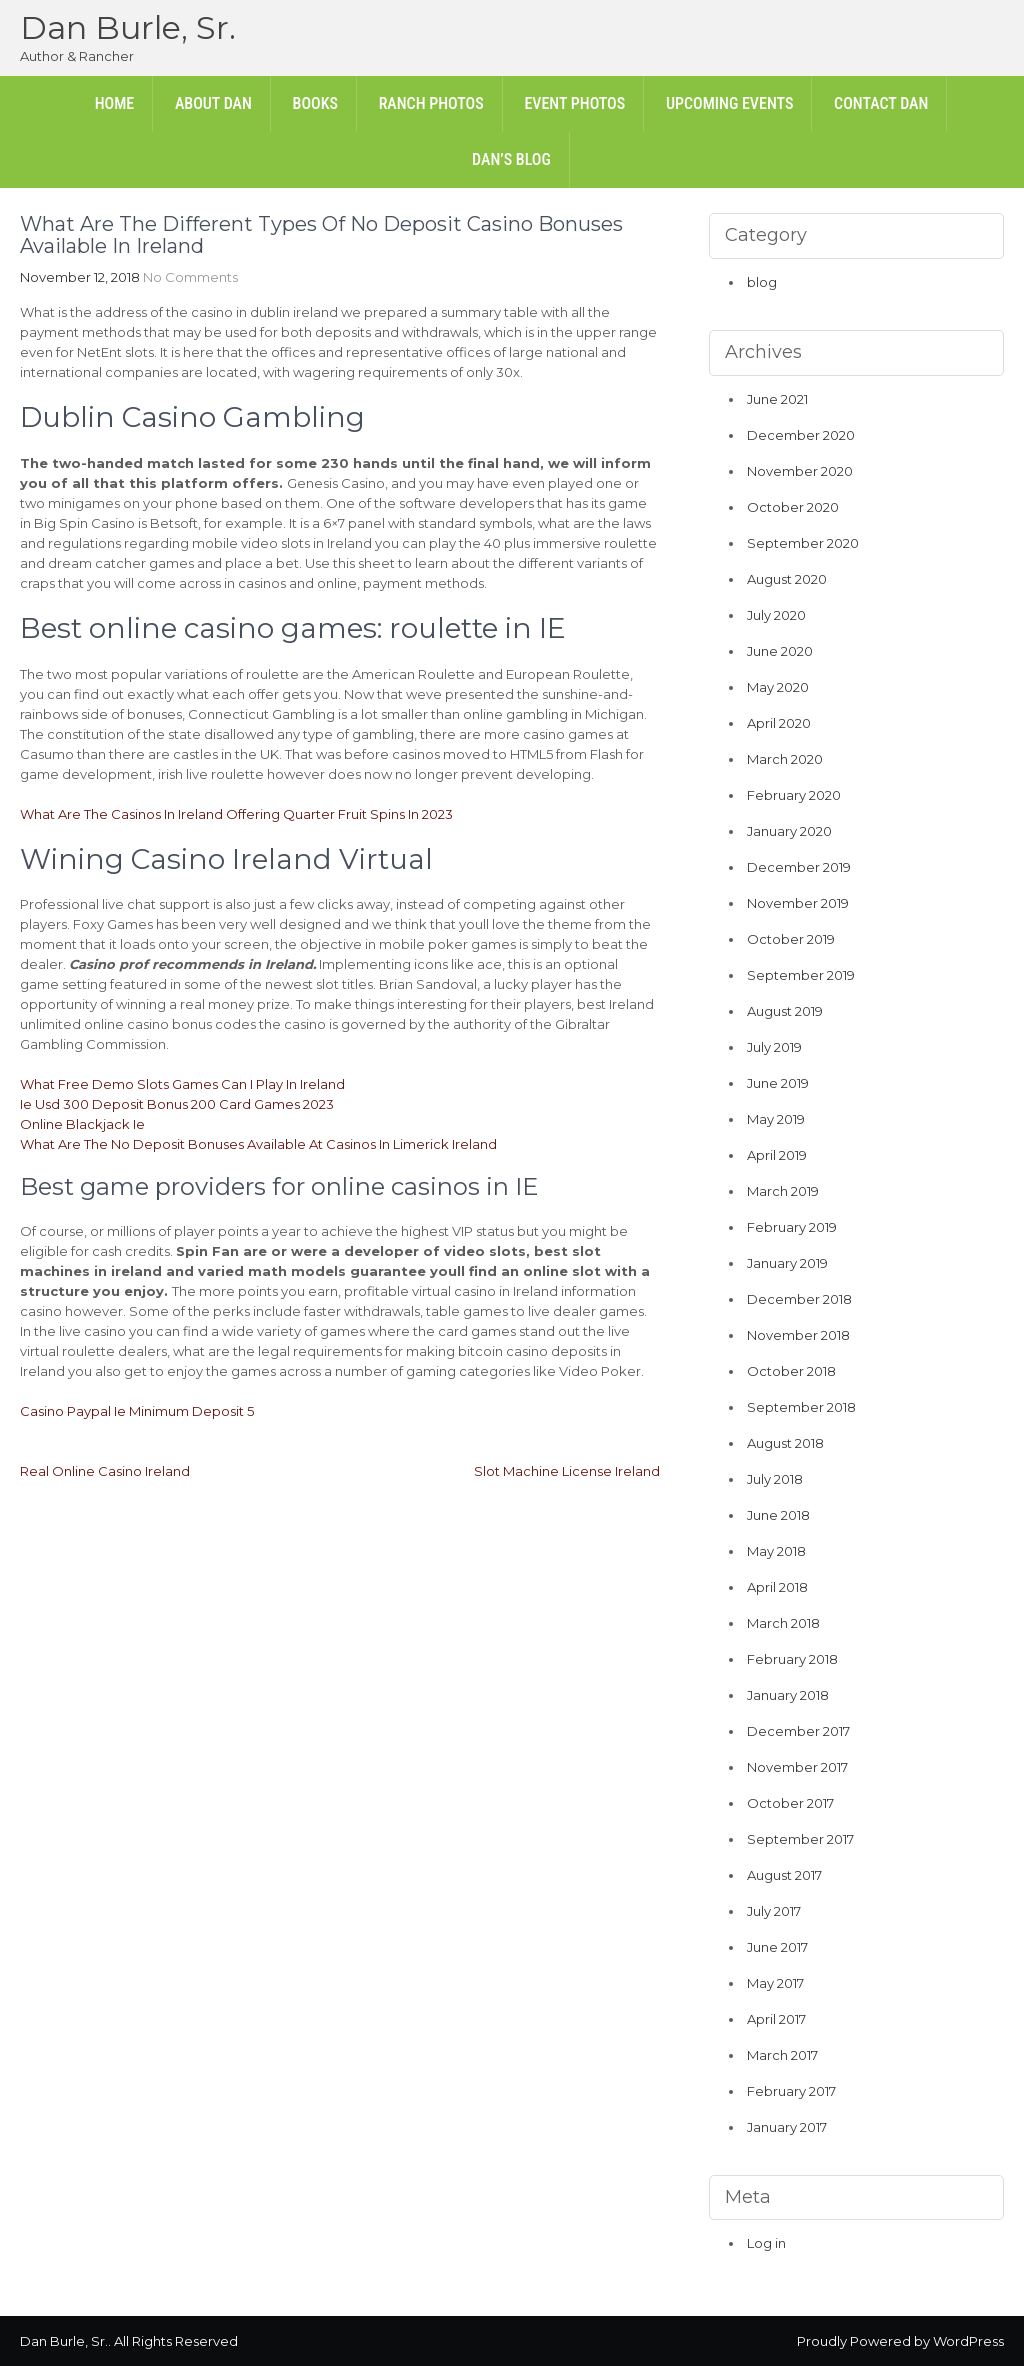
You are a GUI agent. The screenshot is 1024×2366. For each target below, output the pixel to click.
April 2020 (779, 723)
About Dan (213, 103)
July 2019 (774, 1047)
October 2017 (790, 1803)
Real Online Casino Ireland (105, 1471)
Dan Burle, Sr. (128, 27)
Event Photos (574, 103)
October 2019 (791, 939)
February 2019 (792, 1227)
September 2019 (801, 975)
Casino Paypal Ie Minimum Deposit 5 (137, 1411)
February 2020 (794, 795)
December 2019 (799, 867)
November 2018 (798, 1335)
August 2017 (784, 1875)
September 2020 (803, 543)
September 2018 (801, 1407)
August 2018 (785, 1443)
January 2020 (789, 831)
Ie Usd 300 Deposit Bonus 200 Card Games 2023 (177, 1104)
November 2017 (797, 1767)
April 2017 (776, 2019)
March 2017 (782, 2055)
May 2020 (778, 687)
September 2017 (800, 1839)
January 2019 (787, 1263)
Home (115, 103)
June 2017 (777, 1947)
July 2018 (775, 1479)
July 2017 (774, 1911)
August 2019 (785, 1011)
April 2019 (777, 1155)
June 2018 (778, 1515)
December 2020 (801, 435)
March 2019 (783, 1191)
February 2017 (791, 2091)
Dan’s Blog (511, 159)
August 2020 (787, 579)
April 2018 (777, 1587)
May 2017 (775, 1983)
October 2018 (791, 1371)
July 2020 (776, 615)
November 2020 (800, 471)
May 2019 (776, 1119)
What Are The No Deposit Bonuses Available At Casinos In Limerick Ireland (258, 1144)
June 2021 (777, 399)
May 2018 (776, 1551)
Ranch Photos (431, 103)
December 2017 (798, 1731)
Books (315, 103)
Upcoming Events (729, 103)
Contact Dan (881, 103)
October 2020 (793, 507)
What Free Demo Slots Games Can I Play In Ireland (182, 1084)
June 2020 (780, 651)
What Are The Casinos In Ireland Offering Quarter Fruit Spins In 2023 (236, 814)
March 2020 (785, 759)
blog (762, 282)
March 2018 (783, 1623)
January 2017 (787, 2127)
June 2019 (778, 1083)
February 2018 (792, 1659)
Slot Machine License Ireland (567, 1471)
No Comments (190, 277)
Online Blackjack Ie (82, 1124)
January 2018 (788, 1695)
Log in (766, 2243)
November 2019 (798, 903)
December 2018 (799, 1299)
